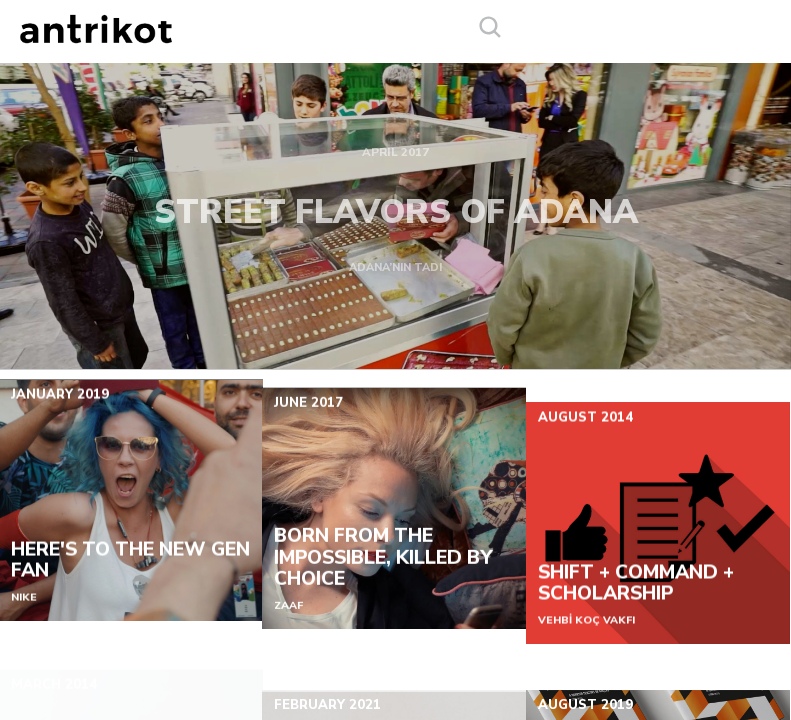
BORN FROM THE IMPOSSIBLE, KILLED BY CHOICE (383, 577)
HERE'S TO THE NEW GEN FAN (130, 571)
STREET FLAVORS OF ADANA (396, 204)
